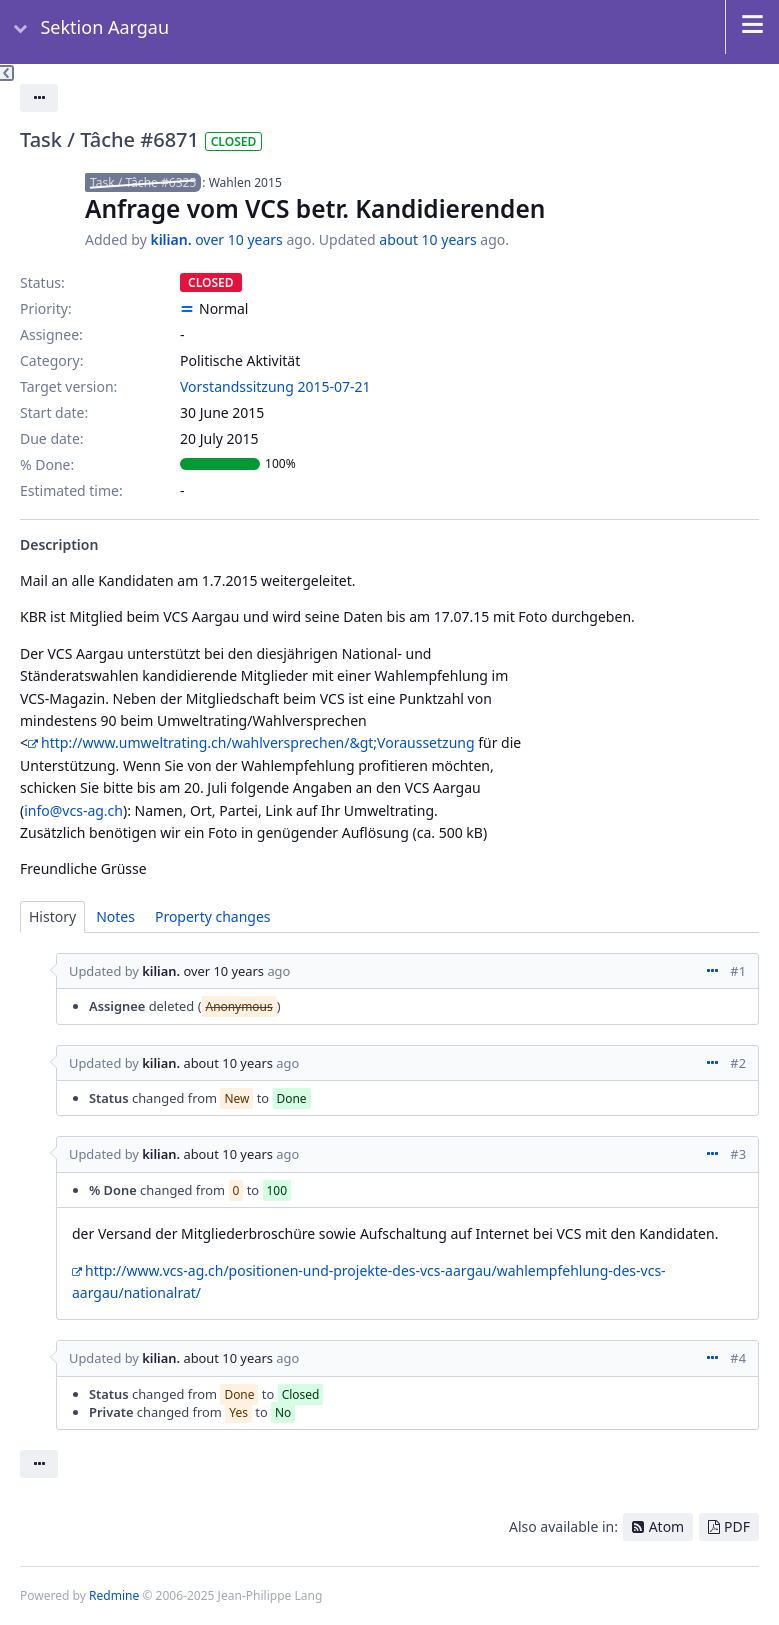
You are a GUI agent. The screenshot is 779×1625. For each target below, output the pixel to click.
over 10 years (239, 239)
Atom (667, 1526)
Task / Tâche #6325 (143, 182)
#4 (738, 1358)
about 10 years (427, 239)
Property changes (213, 916)
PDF (737, 1526)
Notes (115, 916)
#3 (738, 1154)
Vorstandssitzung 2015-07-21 (275, 386)
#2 (738, 1063)
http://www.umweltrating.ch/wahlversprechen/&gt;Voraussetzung (258, 742)
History (52, 916)
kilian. (170, 239)
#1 (738, 971)
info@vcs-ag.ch (73, 810)
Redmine (114, 1595)
